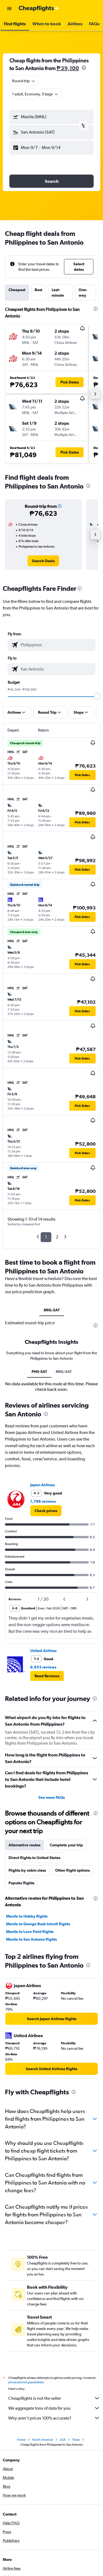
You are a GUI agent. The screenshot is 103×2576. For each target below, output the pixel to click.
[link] (43, 560)
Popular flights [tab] (21, 2014)
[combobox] (23, 80)
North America (42, 2573)
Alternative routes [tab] (24, 1976)
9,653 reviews (43, 1799)
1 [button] (46, 1237)
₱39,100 (68, 68)
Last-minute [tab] (58, 292)
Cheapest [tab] (17, 290)
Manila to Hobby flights (27, 2048)
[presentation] (83, 67)
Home (21, 2573)
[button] (9, 8)
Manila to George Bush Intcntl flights (38, 2055)
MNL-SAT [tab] (52, 1310)
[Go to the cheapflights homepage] (39, 8)
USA (63, 2573)
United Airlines (43, 1782)
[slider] (97, 696)
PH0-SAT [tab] (39, 1503)
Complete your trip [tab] (66, 1976)
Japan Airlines (42, 1616)
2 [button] (57, 1237)
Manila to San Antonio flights (31, 2071)
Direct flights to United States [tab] (34, 1989)
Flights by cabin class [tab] (27, 2002)
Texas (76, 2573)
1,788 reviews (43, 1633)
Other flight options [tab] (72, 2002)
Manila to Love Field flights (30, 2063)
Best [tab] (38, 290)
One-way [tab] (83, 292)
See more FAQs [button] (51, 1929)
